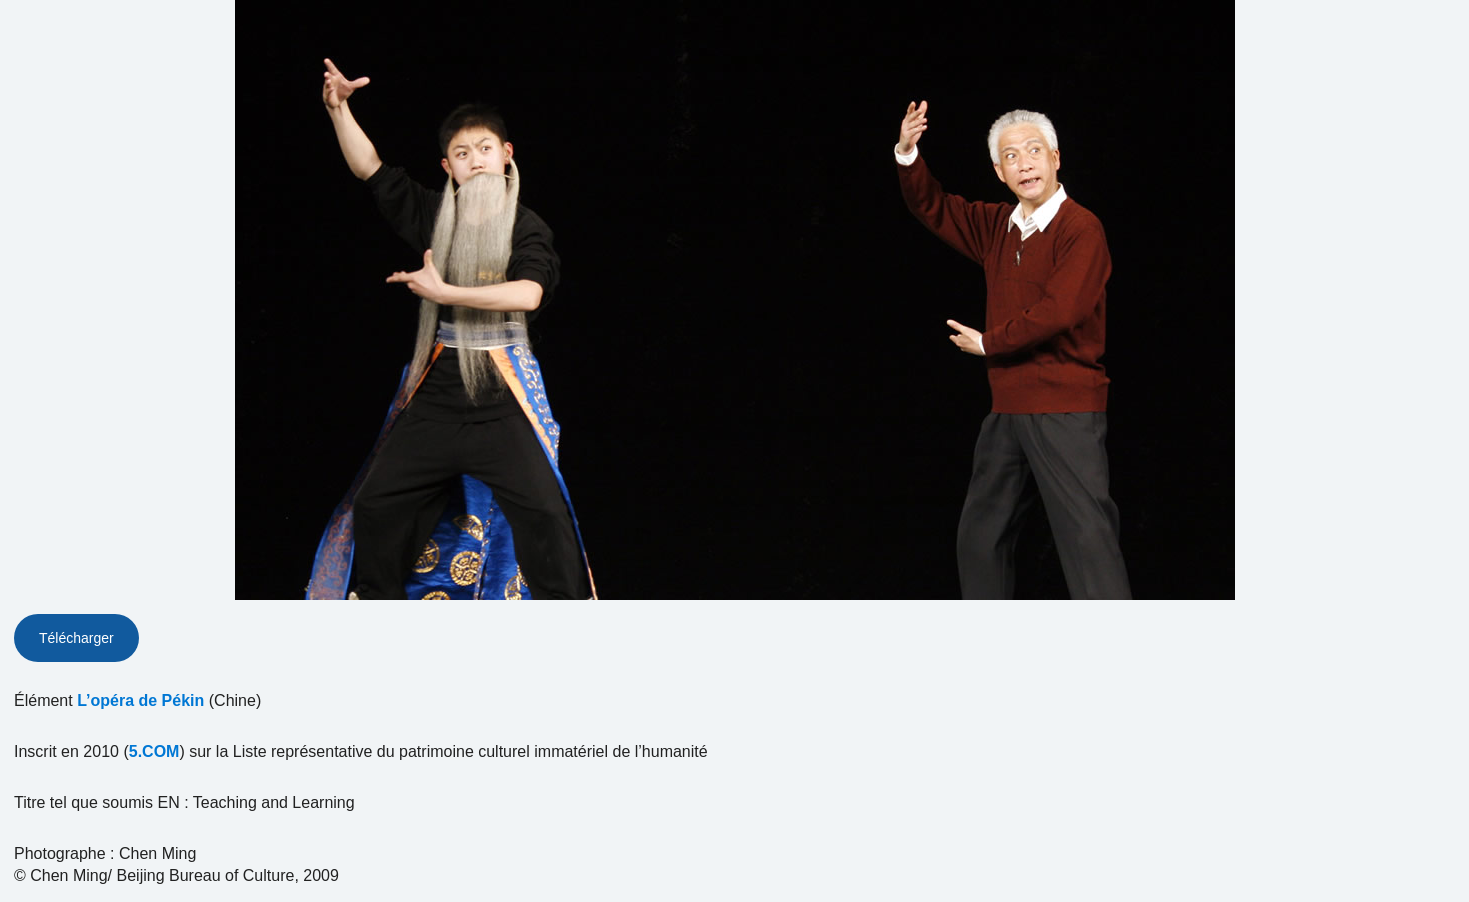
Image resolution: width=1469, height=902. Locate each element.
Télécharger (76, 638)
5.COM (154, 751)
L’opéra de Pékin (140, 700)
